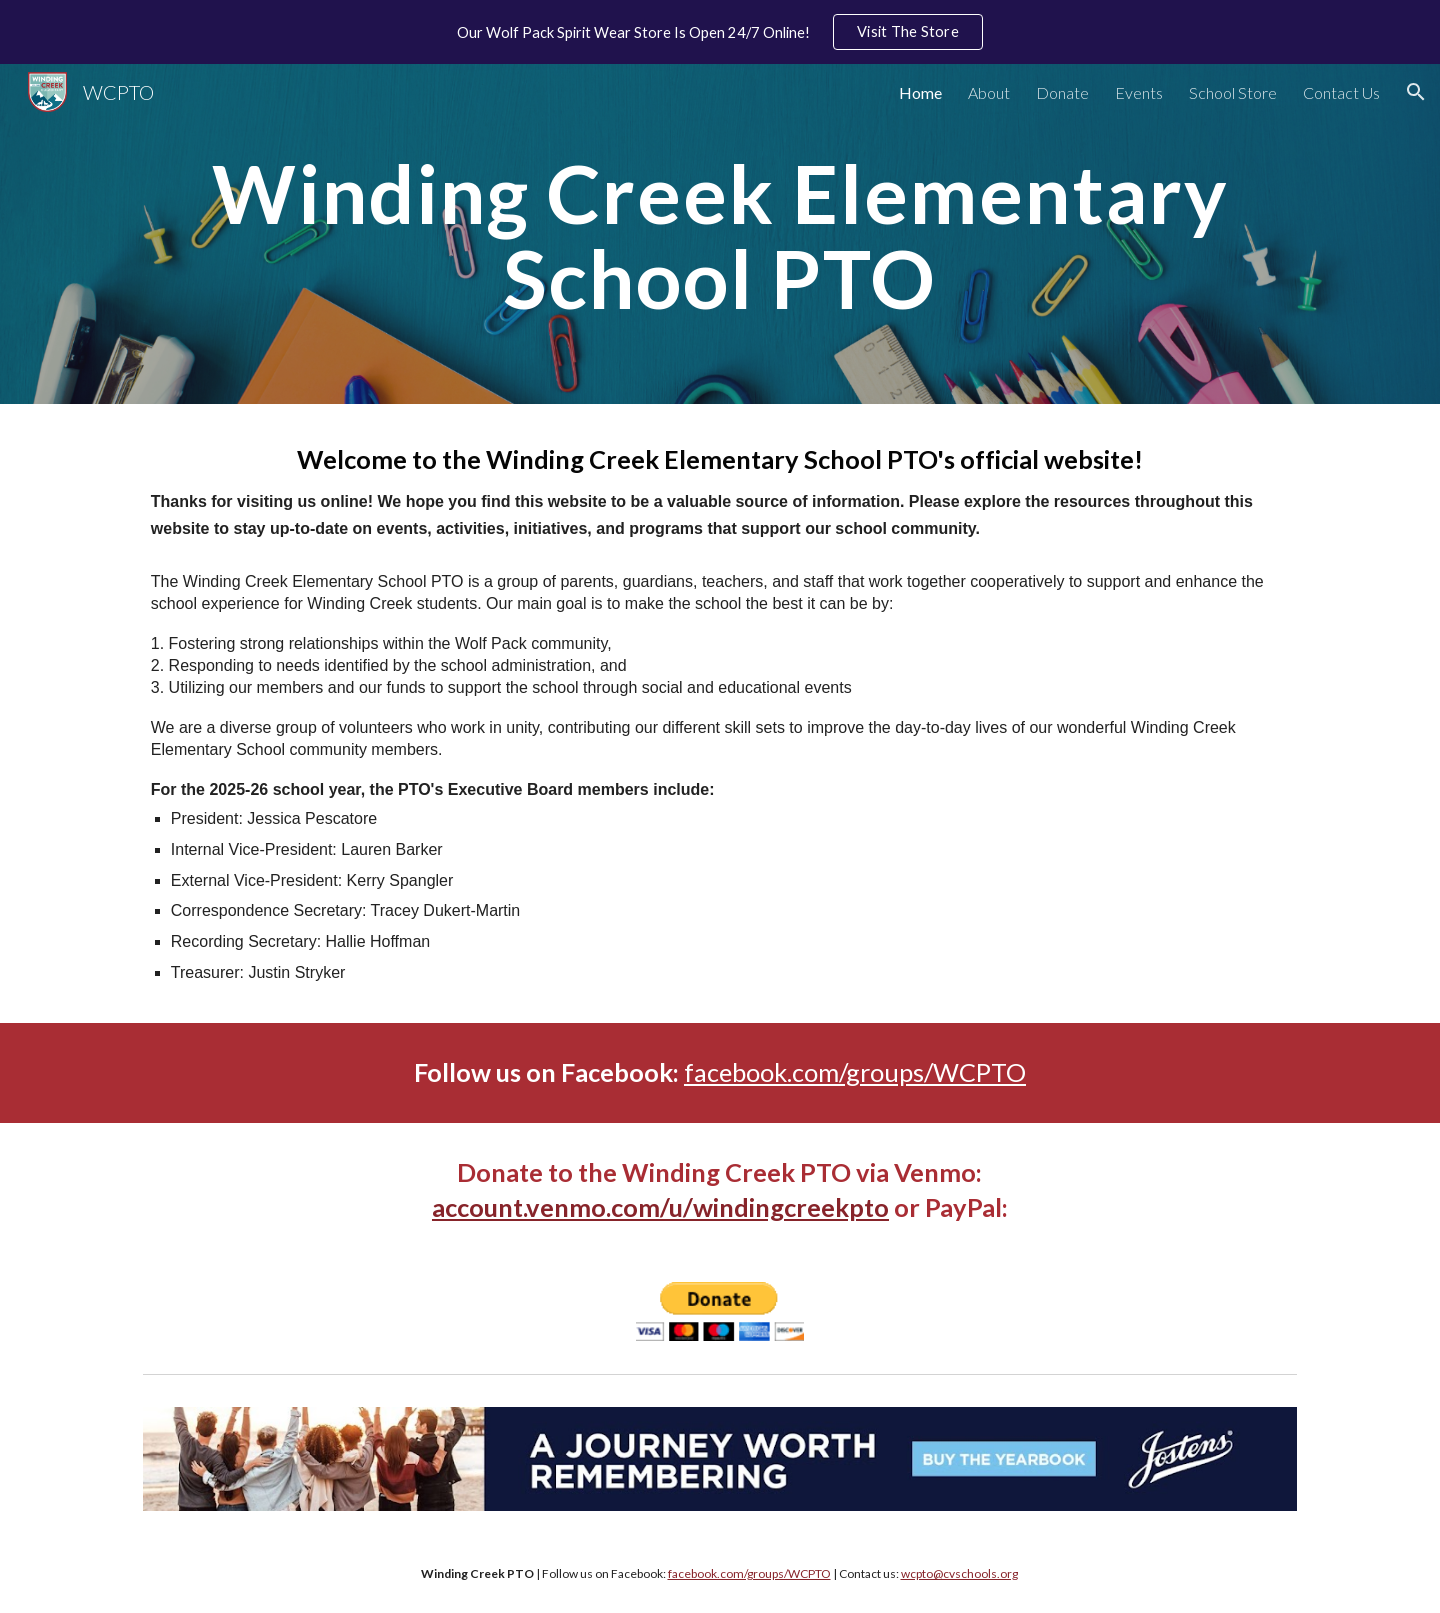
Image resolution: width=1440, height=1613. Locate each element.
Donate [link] (1062, 92)
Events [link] (1139, 92)
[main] (720, 234)
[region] (720, 32)
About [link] (989, 92)
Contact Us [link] (1341, 92)
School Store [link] (1233, 92)
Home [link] (920, 92)
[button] (1416, 92)
